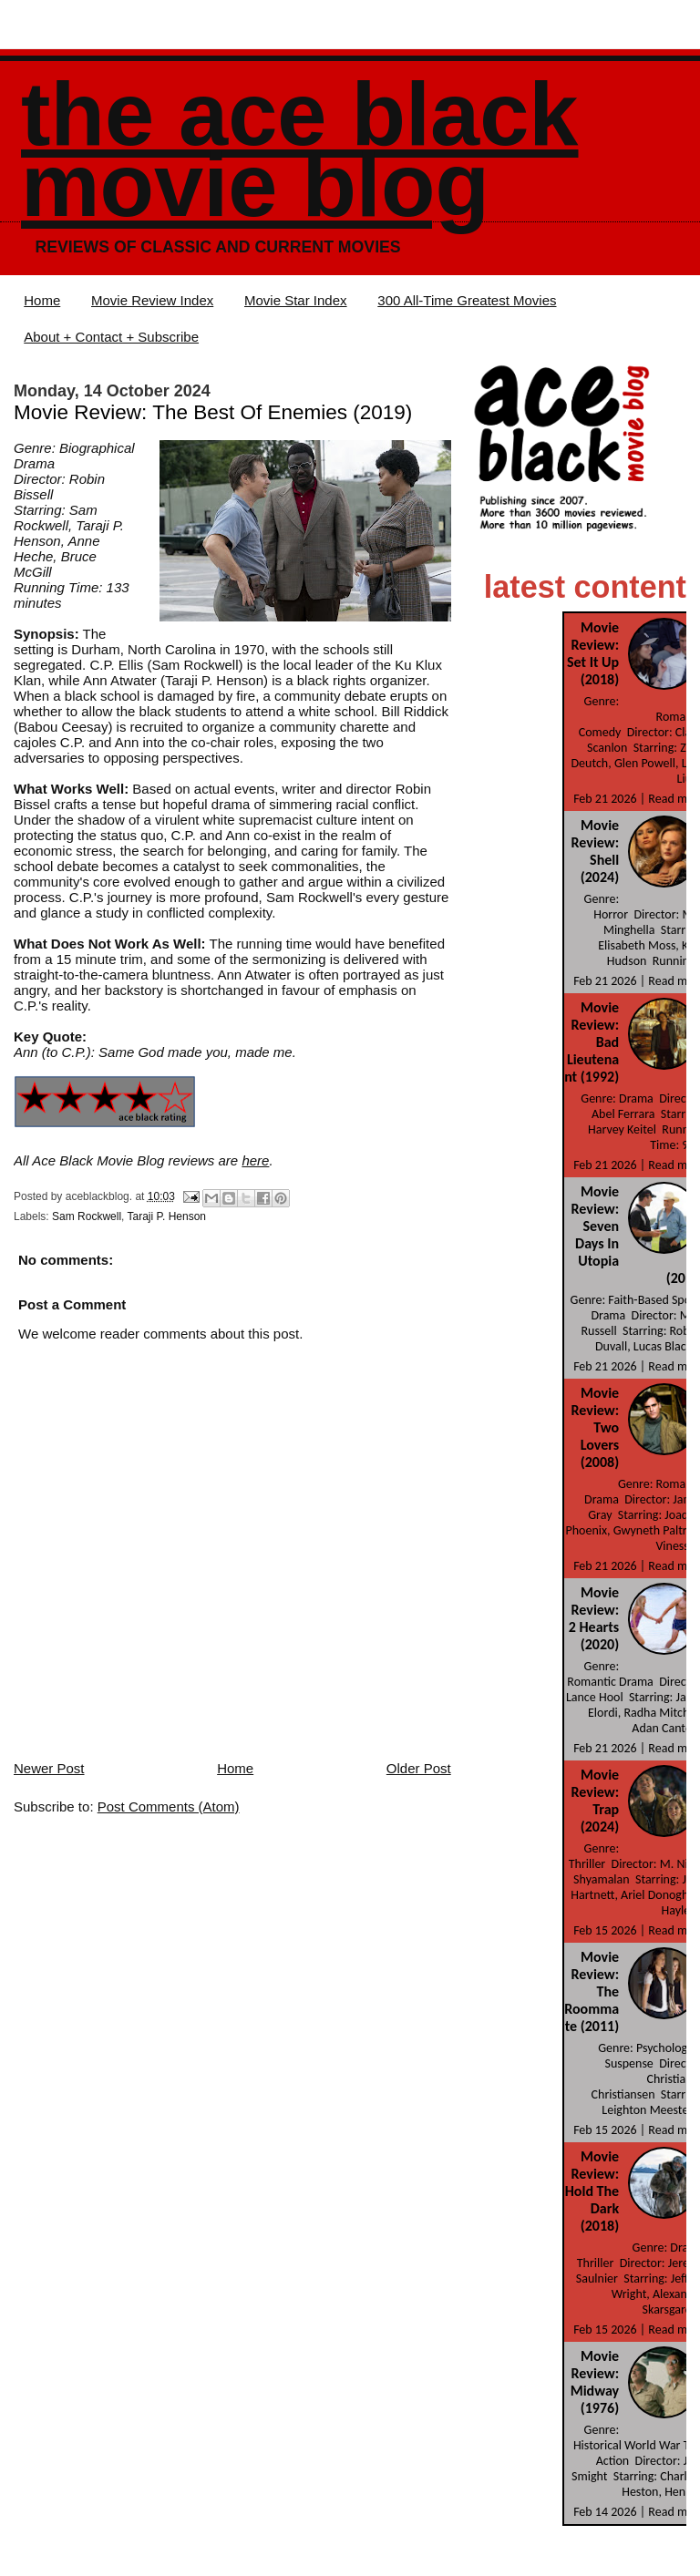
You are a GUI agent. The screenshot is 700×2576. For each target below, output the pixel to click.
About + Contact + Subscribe (111, 336)
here (255, 1160)
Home (42, 300)
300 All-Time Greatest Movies (466, 300)
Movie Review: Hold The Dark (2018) (592, 2191)
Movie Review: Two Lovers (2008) (595, 1427)
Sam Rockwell (86, 1216)
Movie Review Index (152, 300)
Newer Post (49, 1768)
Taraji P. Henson (167, 1216)
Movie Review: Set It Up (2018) (593, 653)
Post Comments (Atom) (169, 1806)
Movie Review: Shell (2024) (595, 851)
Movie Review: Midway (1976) (595, 2382)
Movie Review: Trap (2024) (595, 1800)
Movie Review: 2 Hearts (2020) (594, 1618)
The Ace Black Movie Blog (299, 150)
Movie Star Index (295, 300)
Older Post (418, 1768)
